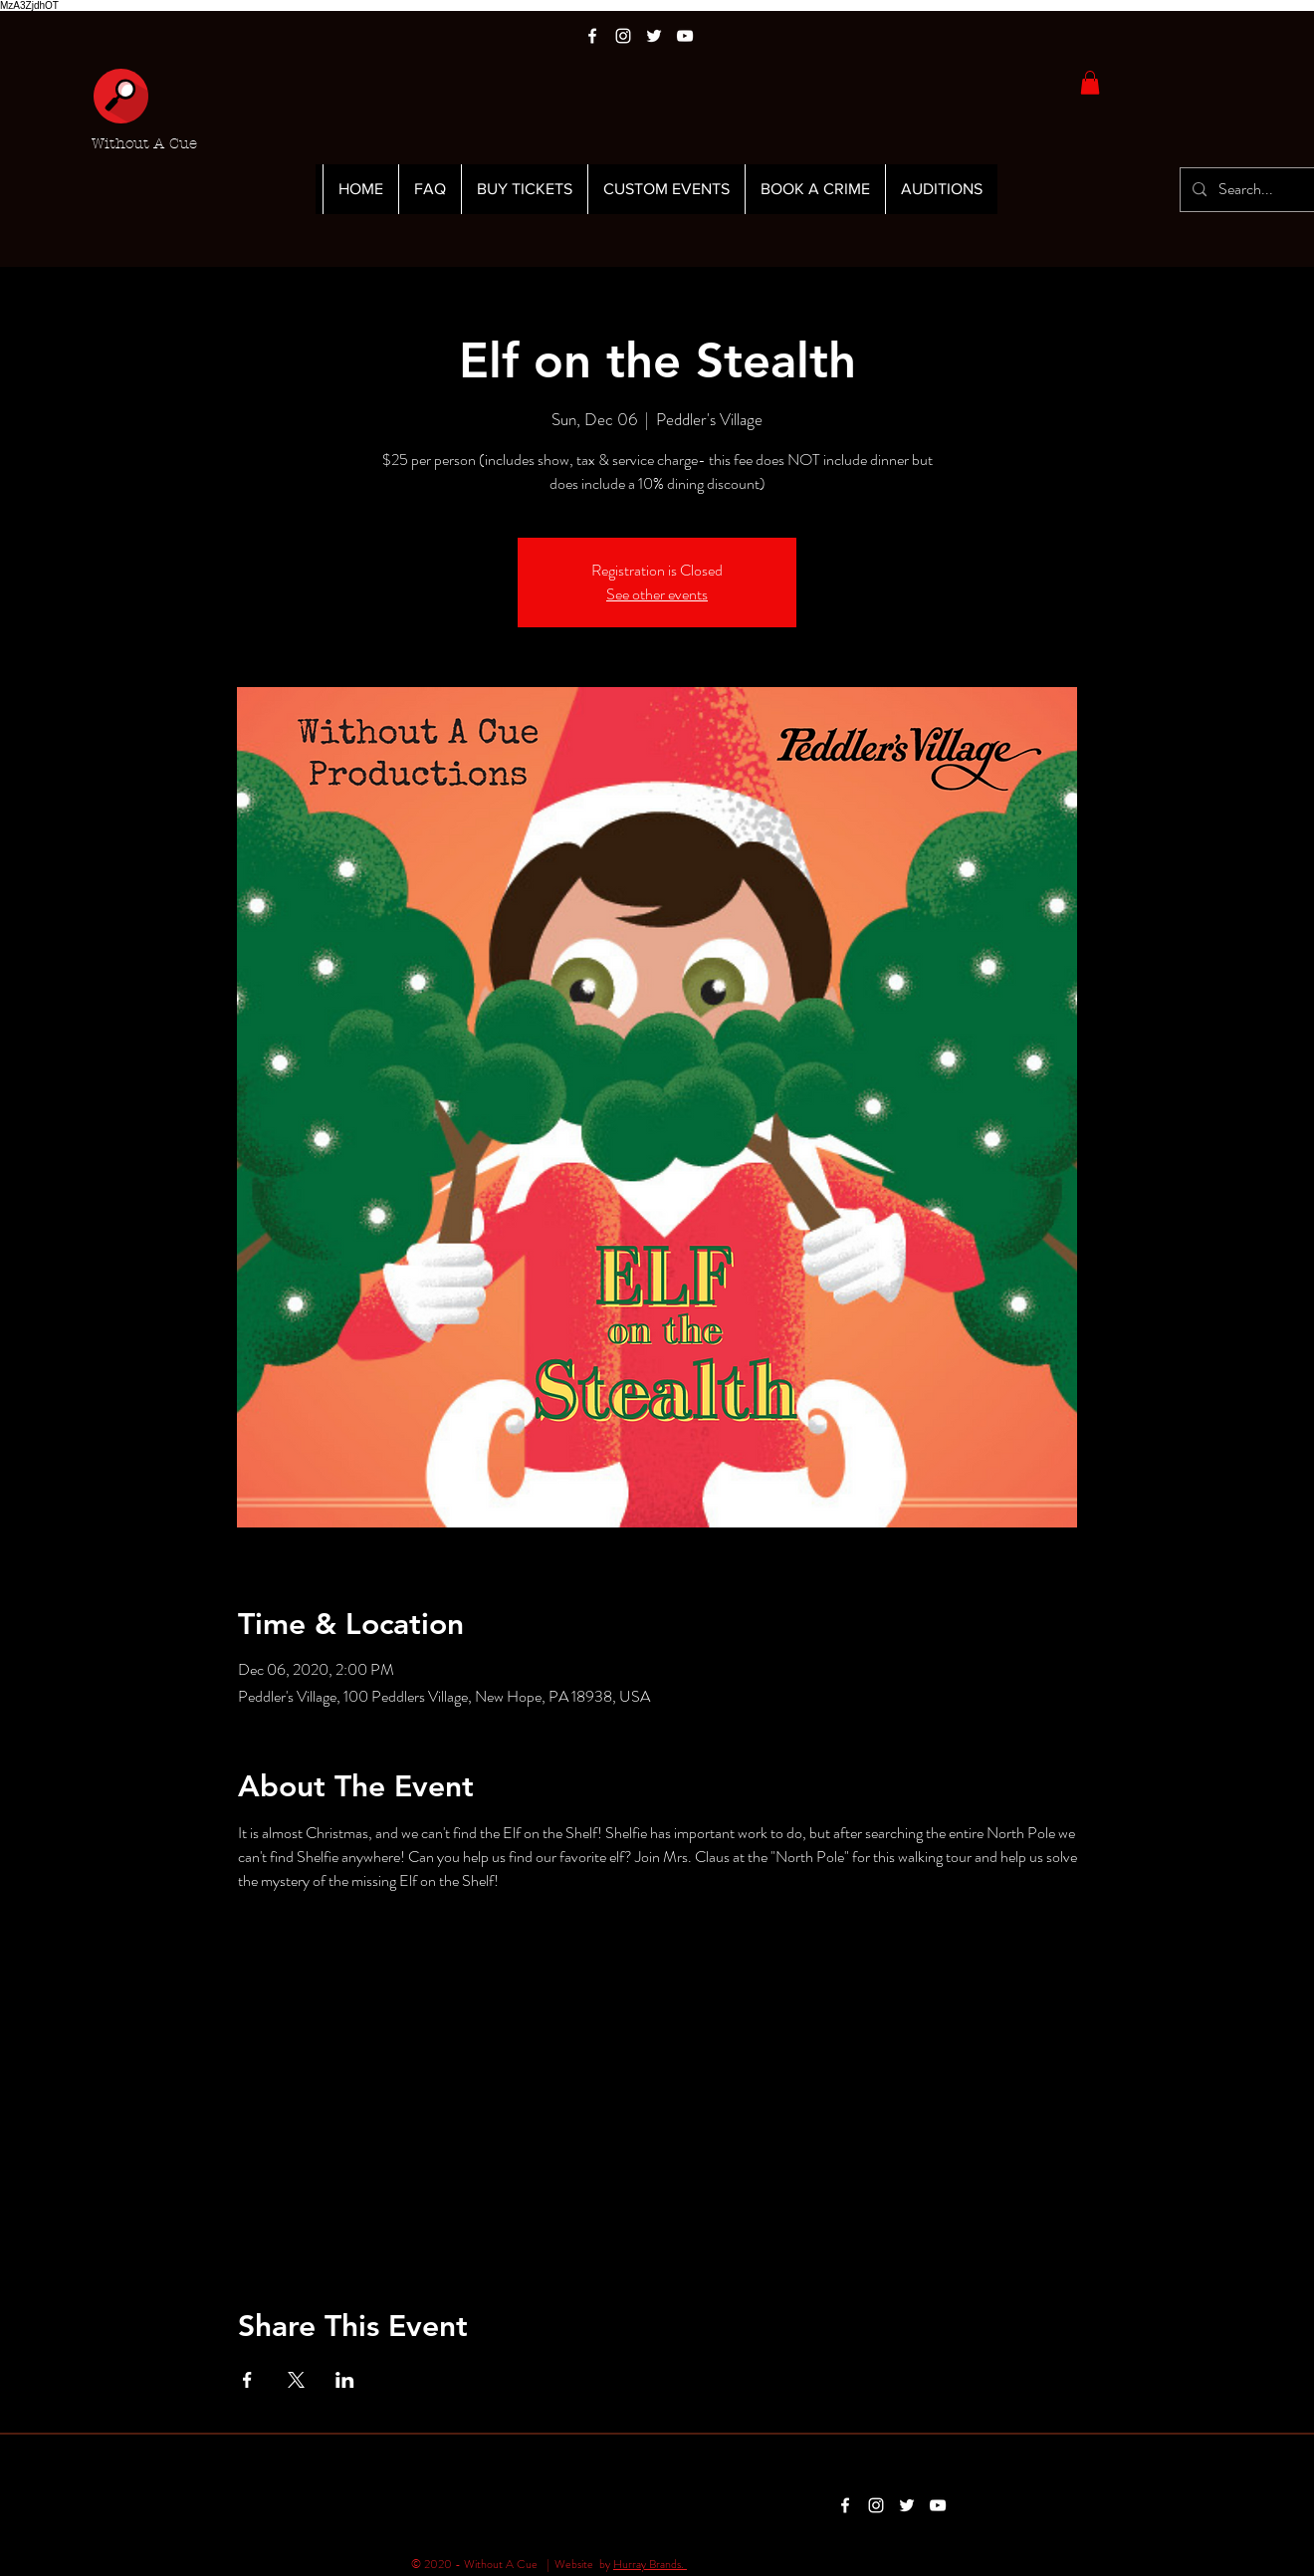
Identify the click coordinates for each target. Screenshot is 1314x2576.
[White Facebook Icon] (592, 36)
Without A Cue (144, 143)
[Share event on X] (296, 2380)
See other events (657, 594)
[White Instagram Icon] (623, 36)
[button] (1090, 83)
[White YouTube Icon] (685, 36)
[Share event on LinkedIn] (344, 2380)
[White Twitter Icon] (654, 36)
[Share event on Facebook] (247, 2380)
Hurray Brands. (650, 2564)
